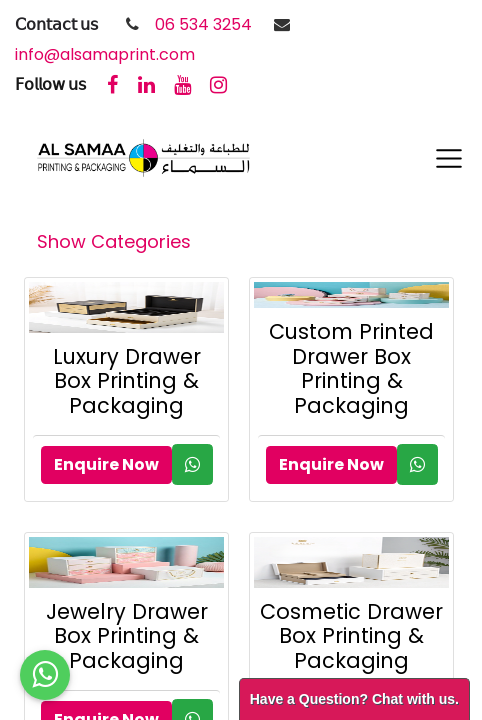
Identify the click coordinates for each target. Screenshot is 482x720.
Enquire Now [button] (106, 464)
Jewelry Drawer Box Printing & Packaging (127, 636)
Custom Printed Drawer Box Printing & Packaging (351, 369)
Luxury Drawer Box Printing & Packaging (127, 381)
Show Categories (114, 241)
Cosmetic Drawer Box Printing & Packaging (351, 636)
